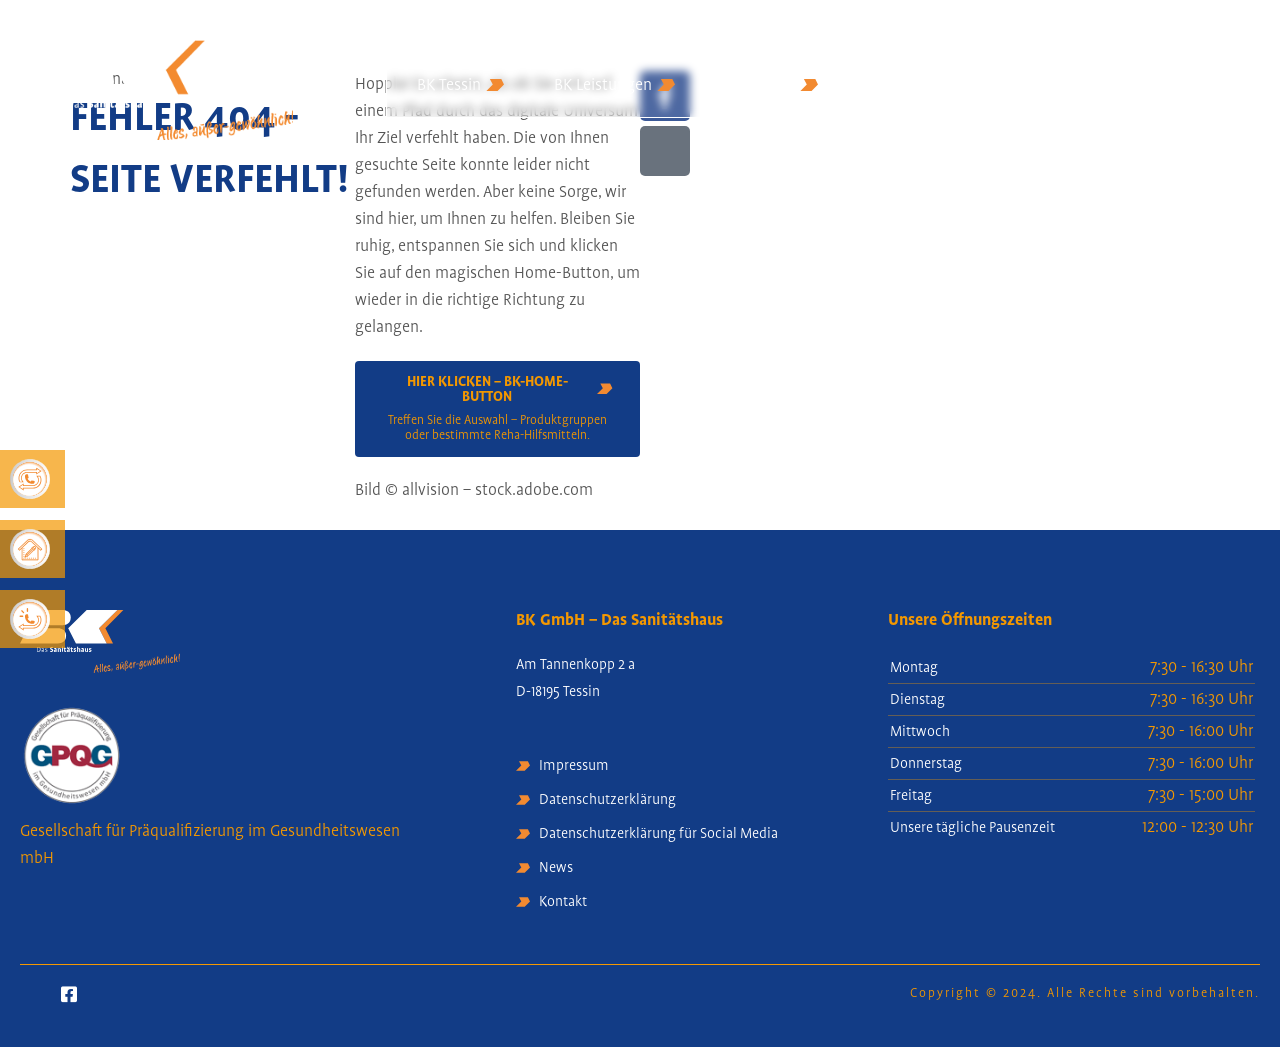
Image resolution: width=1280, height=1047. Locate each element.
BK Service (771, 85)
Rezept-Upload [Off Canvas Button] (1200, 96)
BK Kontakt (906, 85)
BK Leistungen (614, 85)
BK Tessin (460, 85)
